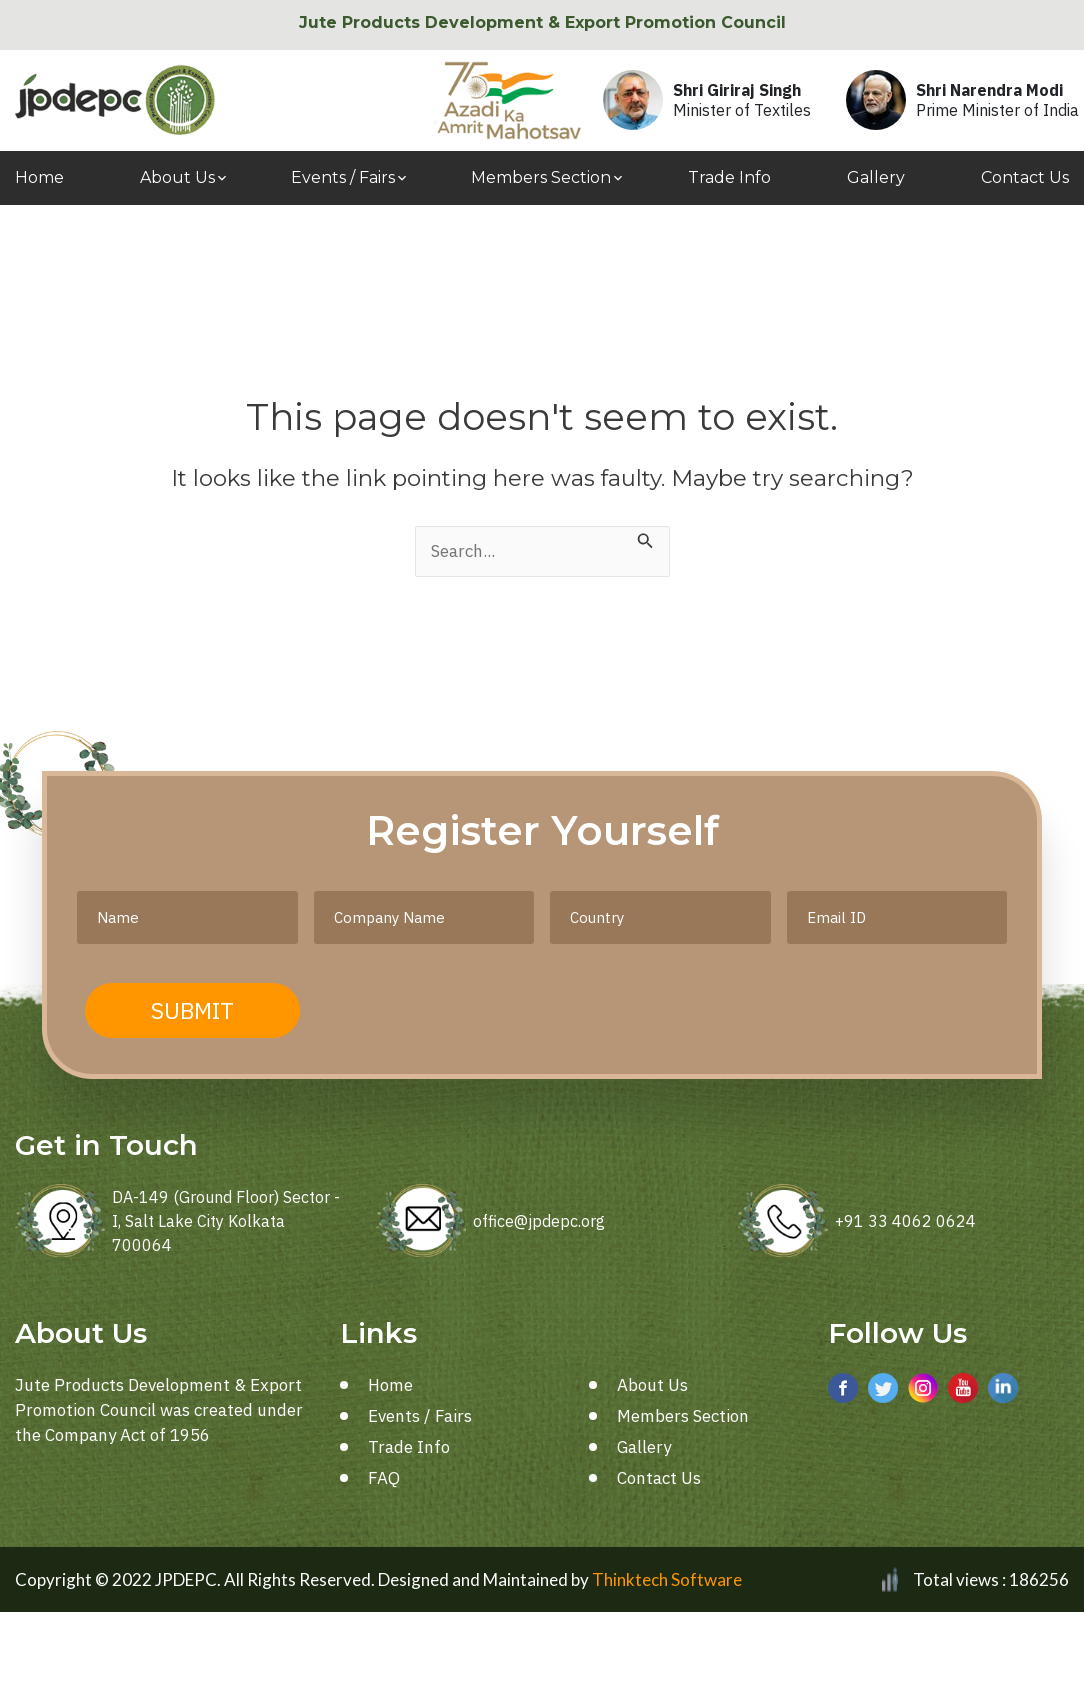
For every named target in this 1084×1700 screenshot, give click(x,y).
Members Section (541, 177)
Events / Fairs (343, 177)
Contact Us (1025, 177)
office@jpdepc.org (539, 1221)
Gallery (876, 177)
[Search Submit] (645, 538)
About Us (177, 177)
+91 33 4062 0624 (905, 1221)
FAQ (384, 1478)
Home (39, 177)
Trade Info (729, 177)
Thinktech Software (667, 1579)
